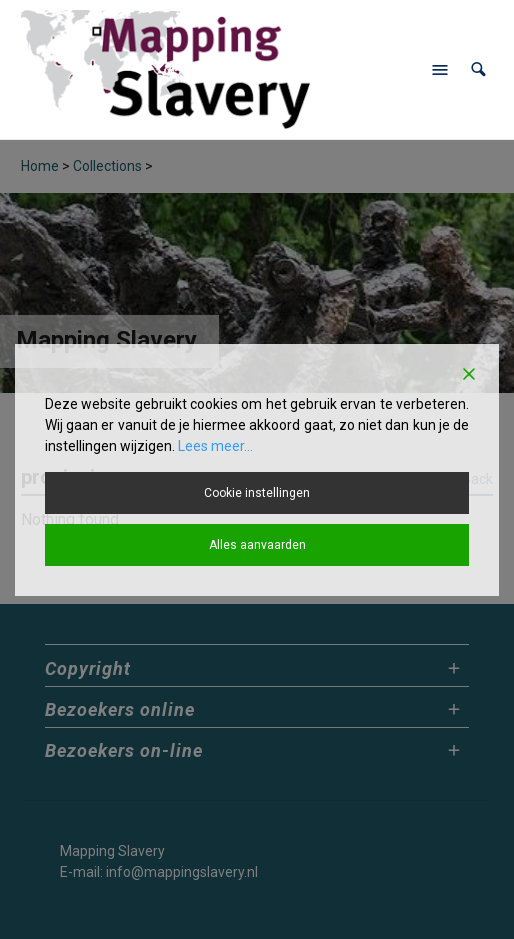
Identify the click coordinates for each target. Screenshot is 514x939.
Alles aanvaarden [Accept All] (257, 545)
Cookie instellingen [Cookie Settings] (257, 493)
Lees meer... (215, 446)
